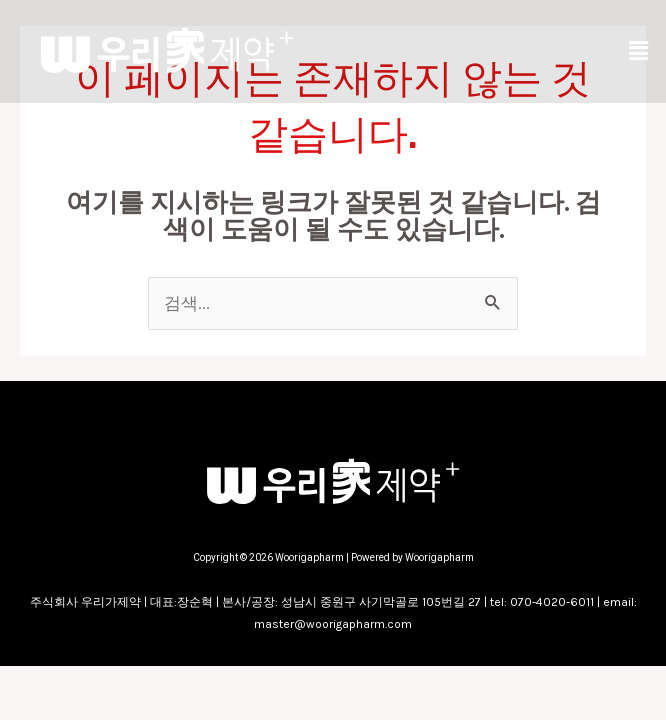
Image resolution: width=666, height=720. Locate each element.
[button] (639, 51)
